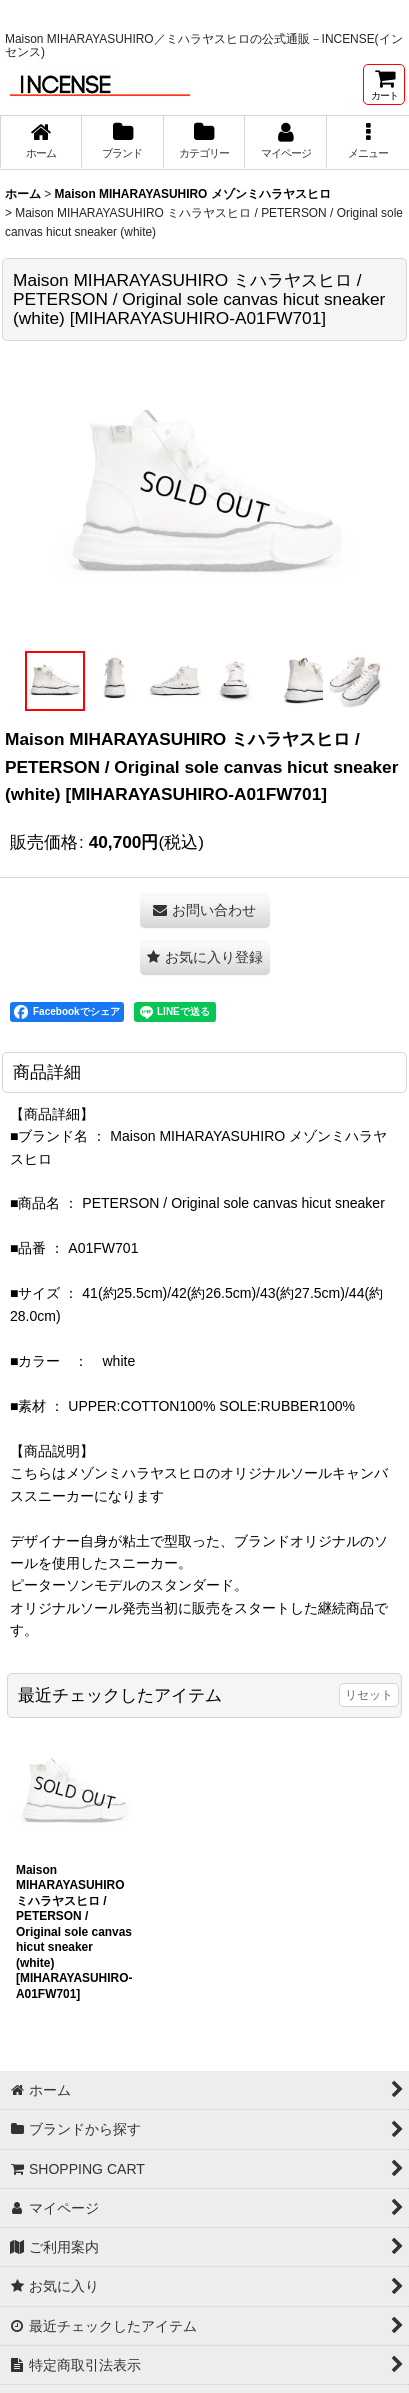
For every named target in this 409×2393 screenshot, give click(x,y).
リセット (369, 1695)
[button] (368, 142)
